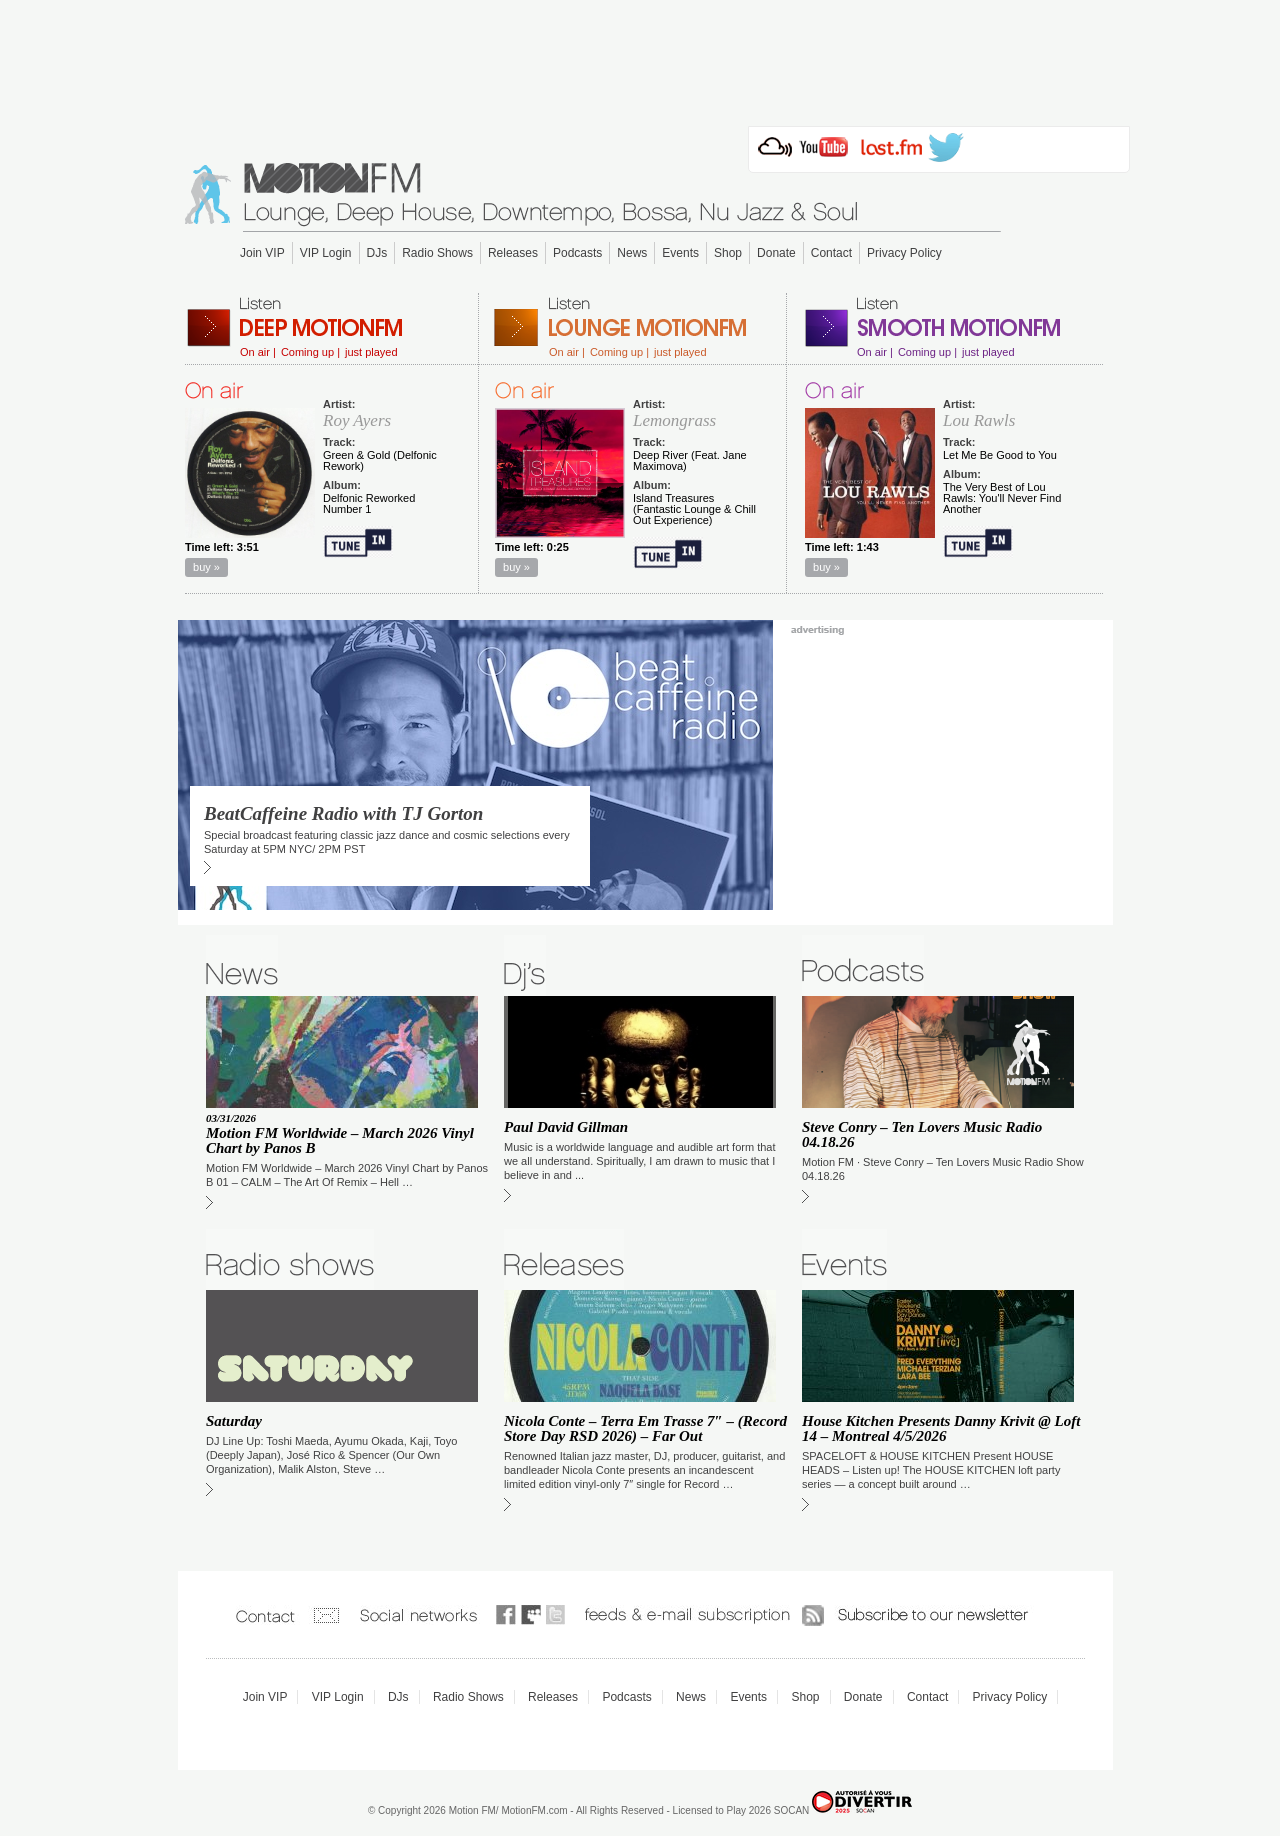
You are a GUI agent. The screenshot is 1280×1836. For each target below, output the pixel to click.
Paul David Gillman (566, 1127)
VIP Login (326, 253)
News (632, 253)
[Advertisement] (640, 57)
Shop (728, 253)
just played (371, 352)
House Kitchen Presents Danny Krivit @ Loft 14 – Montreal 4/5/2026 (941, 1428)
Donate (776, 253)
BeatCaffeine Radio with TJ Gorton (343, 813)
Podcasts (577, 253)
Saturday (234, 1421)
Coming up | (310, 352)
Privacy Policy (904, 253)
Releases (513, 253)
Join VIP (262, 253)
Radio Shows (437, 253)
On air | (258, 352)
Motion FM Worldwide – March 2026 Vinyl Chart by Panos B (340, 1140)
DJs (377, 253)
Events (680, 253)
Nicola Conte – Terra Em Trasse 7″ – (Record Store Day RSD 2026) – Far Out (645, 1428)
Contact (831, 253)
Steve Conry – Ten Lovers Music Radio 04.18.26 (922, 1134)
